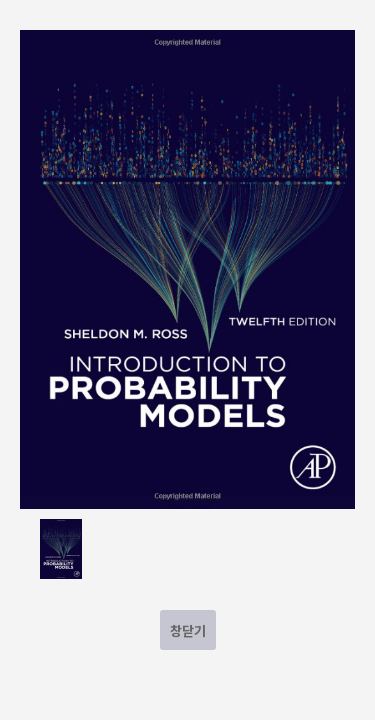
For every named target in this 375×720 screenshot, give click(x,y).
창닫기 (188, 630)
